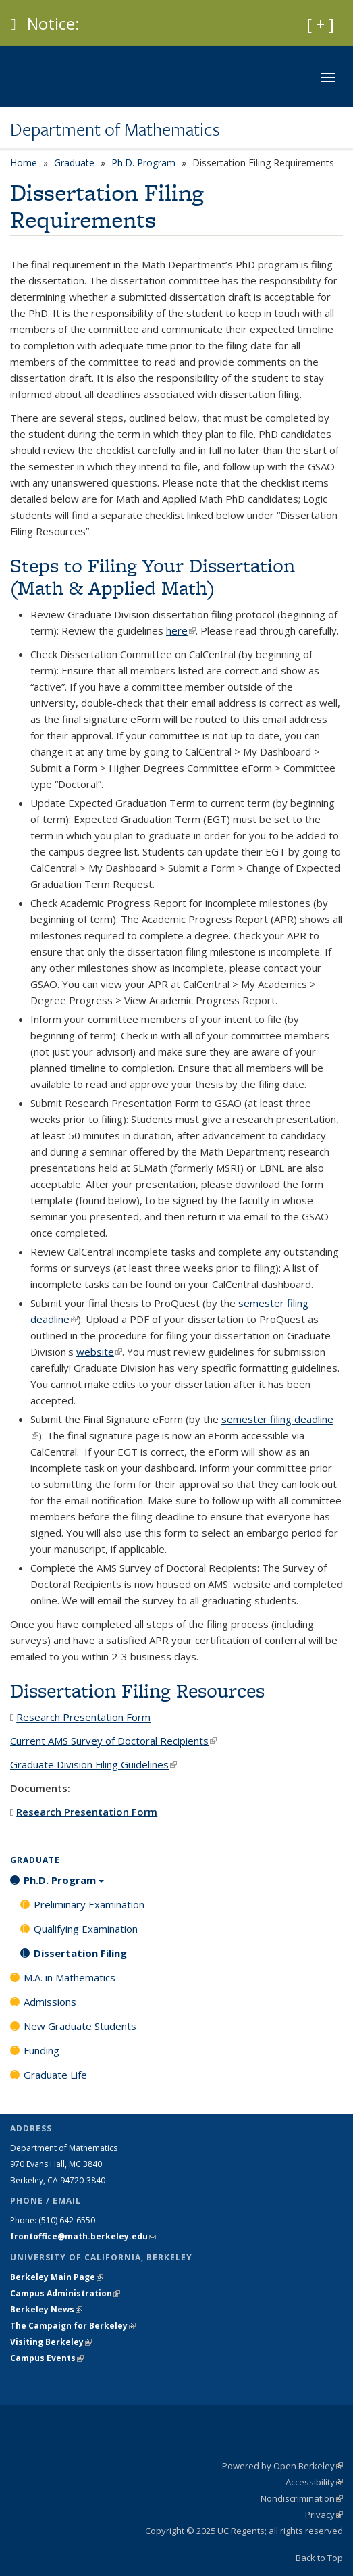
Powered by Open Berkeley (282, 2466)
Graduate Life (55, 2074)
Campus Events (47, 2358)
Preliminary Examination (89, 1904)
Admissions (50, 2001)
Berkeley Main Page (56, 2277)
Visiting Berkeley (51, 2342)
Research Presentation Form (83, 1717)
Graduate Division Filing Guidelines (93, 1764)
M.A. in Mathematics (69, 1977)
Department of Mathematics (115, 129)
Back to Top (319, 2558)
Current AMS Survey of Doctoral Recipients (113, 1741)
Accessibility (314, 2482)
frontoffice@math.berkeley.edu (83, 2236)
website (99, 1351)
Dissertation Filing (80, 1953)
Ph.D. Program (143, 162)
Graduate (74, 162)
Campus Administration (65, 2293)
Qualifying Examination (86, 1928)
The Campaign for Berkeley (73, 2325)
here (181, 630)
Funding (41, 2050)
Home (23, 162)
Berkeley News (46, 2309)
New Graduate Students (80, 2026)
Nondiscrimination (302, 2498)
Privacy (324, 2514)
